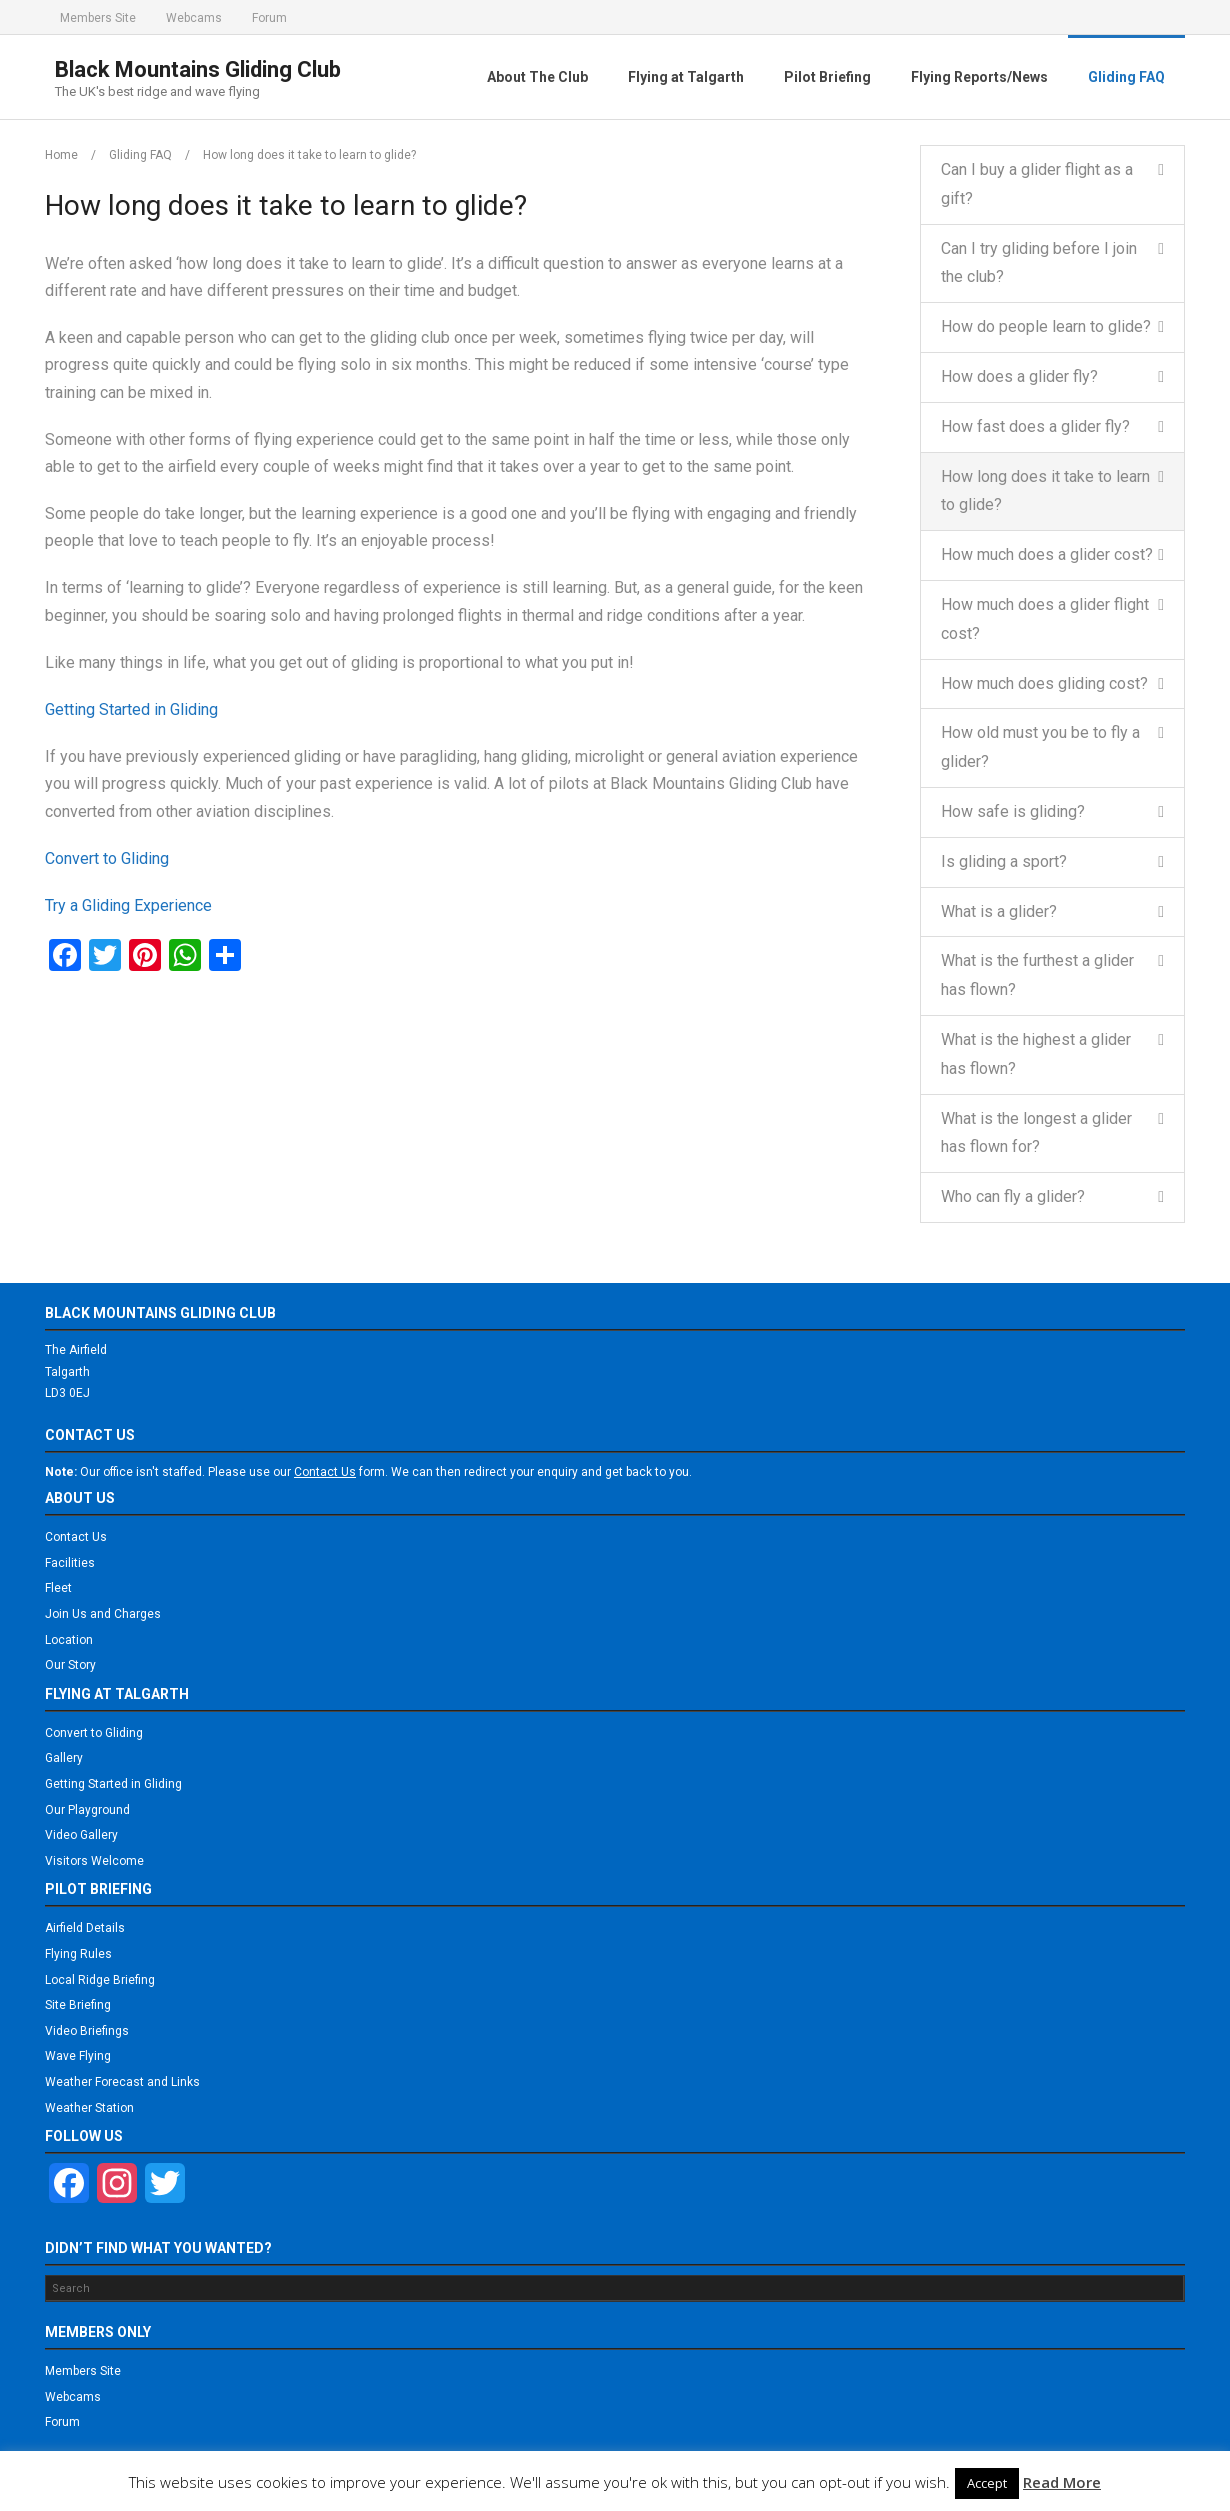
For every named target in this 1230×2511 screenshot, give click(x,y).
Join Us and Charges (103, 1614)
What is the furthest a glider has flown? (1037, 975)
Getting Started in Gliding (131, 709)
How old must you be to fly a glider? (1040, 747)
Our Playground (87, 1810)
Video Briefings (87, 2031)
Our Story (70, 1665)
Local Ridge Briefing (100, 1980)
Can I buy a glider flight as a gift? (1037, 184)
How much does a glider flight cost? (1045, 619)
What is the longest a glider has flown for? (1036, 1133)
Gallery (64, 1758)
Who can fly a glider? (1013, 1196)
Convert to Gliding (107, 858)
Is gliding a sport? (1004, 861)
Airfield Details (85, 1928)
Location (69, 1640)
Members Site (98, 18)
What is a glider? (999, 911)
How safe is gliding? (1013, 811)
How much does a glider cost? (1047, 554)
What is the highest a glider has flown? (1036, 1054)
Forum (269, 18)
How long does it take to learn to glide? (1045, 491)
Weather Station (89, 2108)
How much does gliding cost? (1044, 683)
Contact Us (76, 1537)
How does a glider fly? (1019, 376)
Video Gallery (81, 1835)
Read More (1062, 2482)
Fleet (58, 1588)
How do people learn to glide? (1046, 326)
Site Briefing (78, 2005)
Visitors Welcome (94, 1861)
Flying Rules (78, 1954)
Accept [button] (987, 2483)
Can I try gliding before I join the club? (1039, 263)
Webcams (194, 18)
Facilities (70, 1563)
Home (61, 155)
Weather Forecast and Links (122, 2082)
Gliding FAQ (140, 155)
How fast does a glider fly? (1035, 426)
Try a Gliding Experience (128, 905)
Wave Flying (78, 2056)
